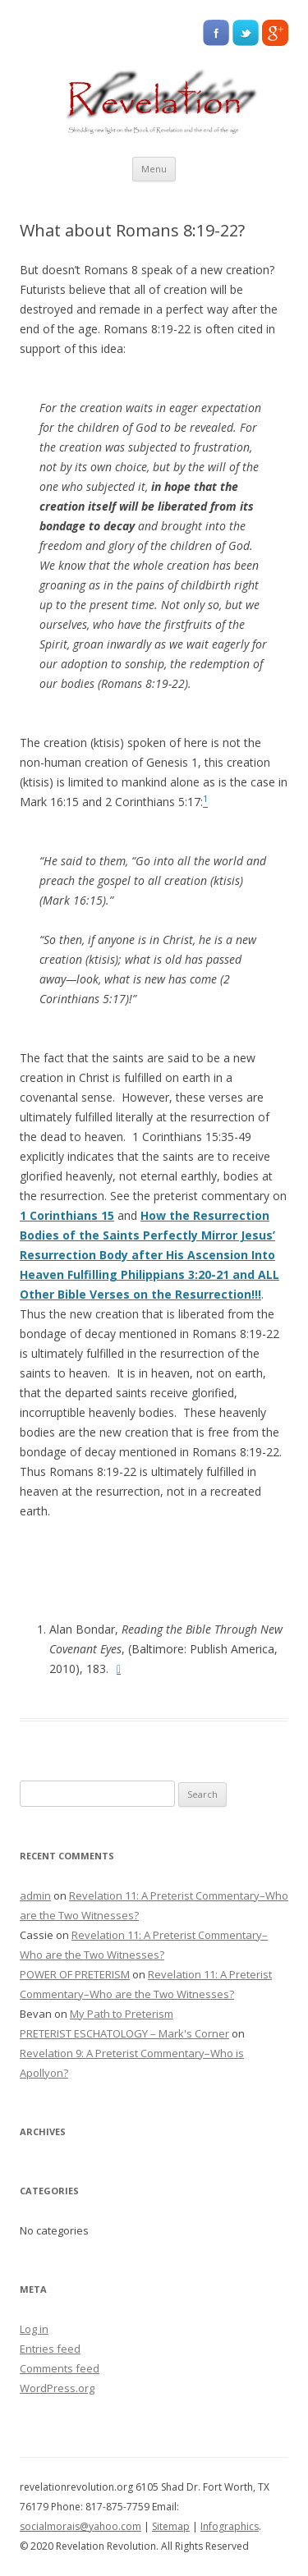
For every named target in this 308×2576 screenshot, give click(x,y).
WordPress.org (57, 2388)
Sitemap (171, 2526)
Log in (34, 2329)
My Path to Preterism (121, 2013)
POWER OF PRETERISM (75, 1974)
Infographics (229, 2526)
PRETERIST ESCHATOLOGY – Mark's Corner (124, 2033)
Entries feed (50, 2348)
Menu (154, 169)
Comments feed (59, 2368)
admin (35, 1895)
